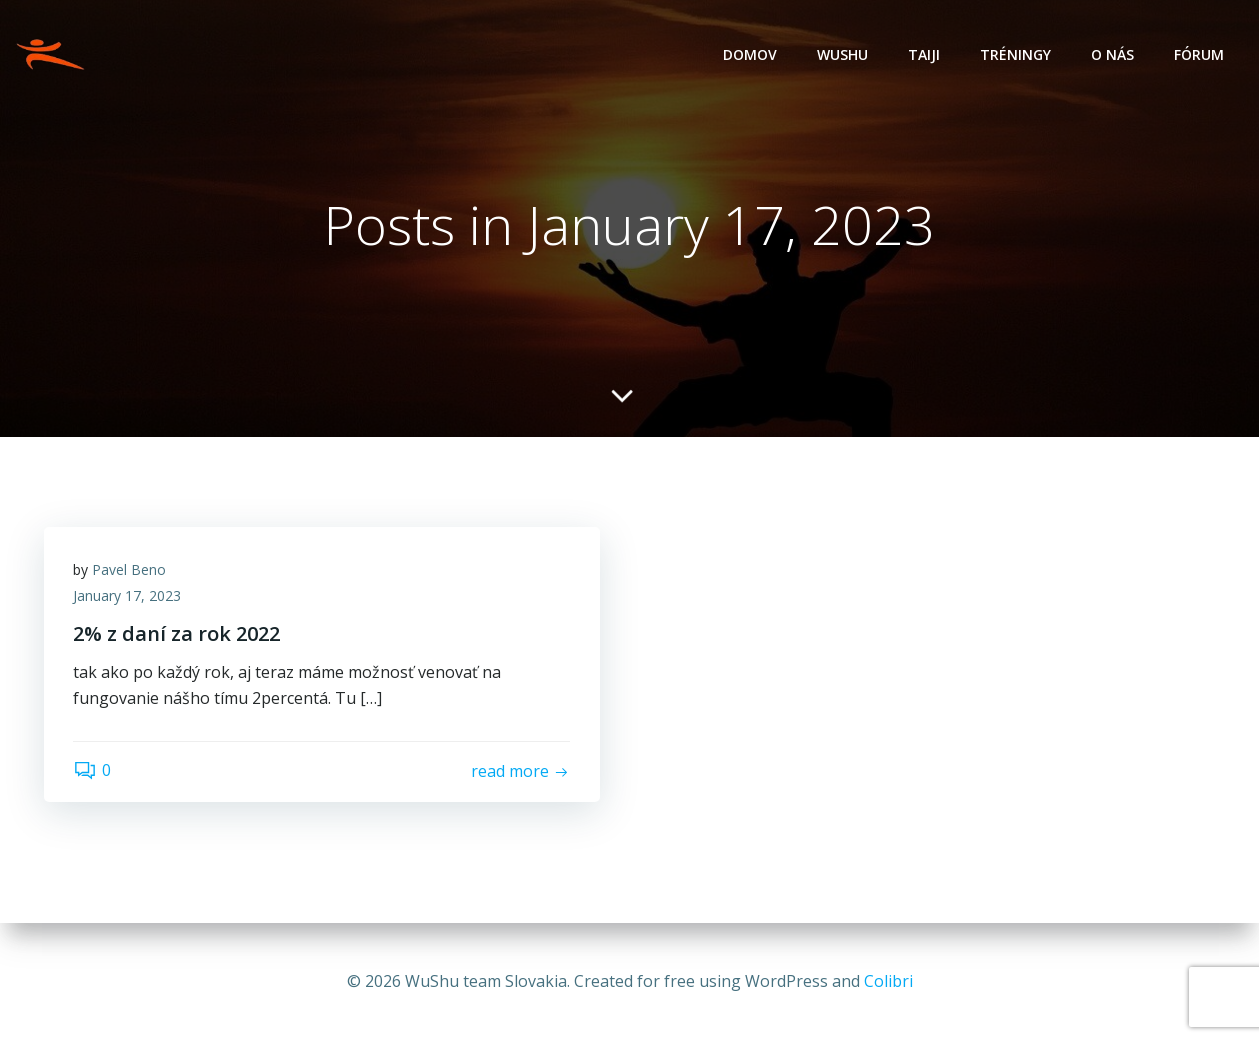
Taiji (924, 55)
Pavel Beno (130, 570)
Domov (750, 55)
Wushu (842, 55)
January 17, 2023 (128, 596)
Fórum (1199, 55)
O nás (1112, 55)
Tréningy (1015, 55)
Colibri (888, 981)
